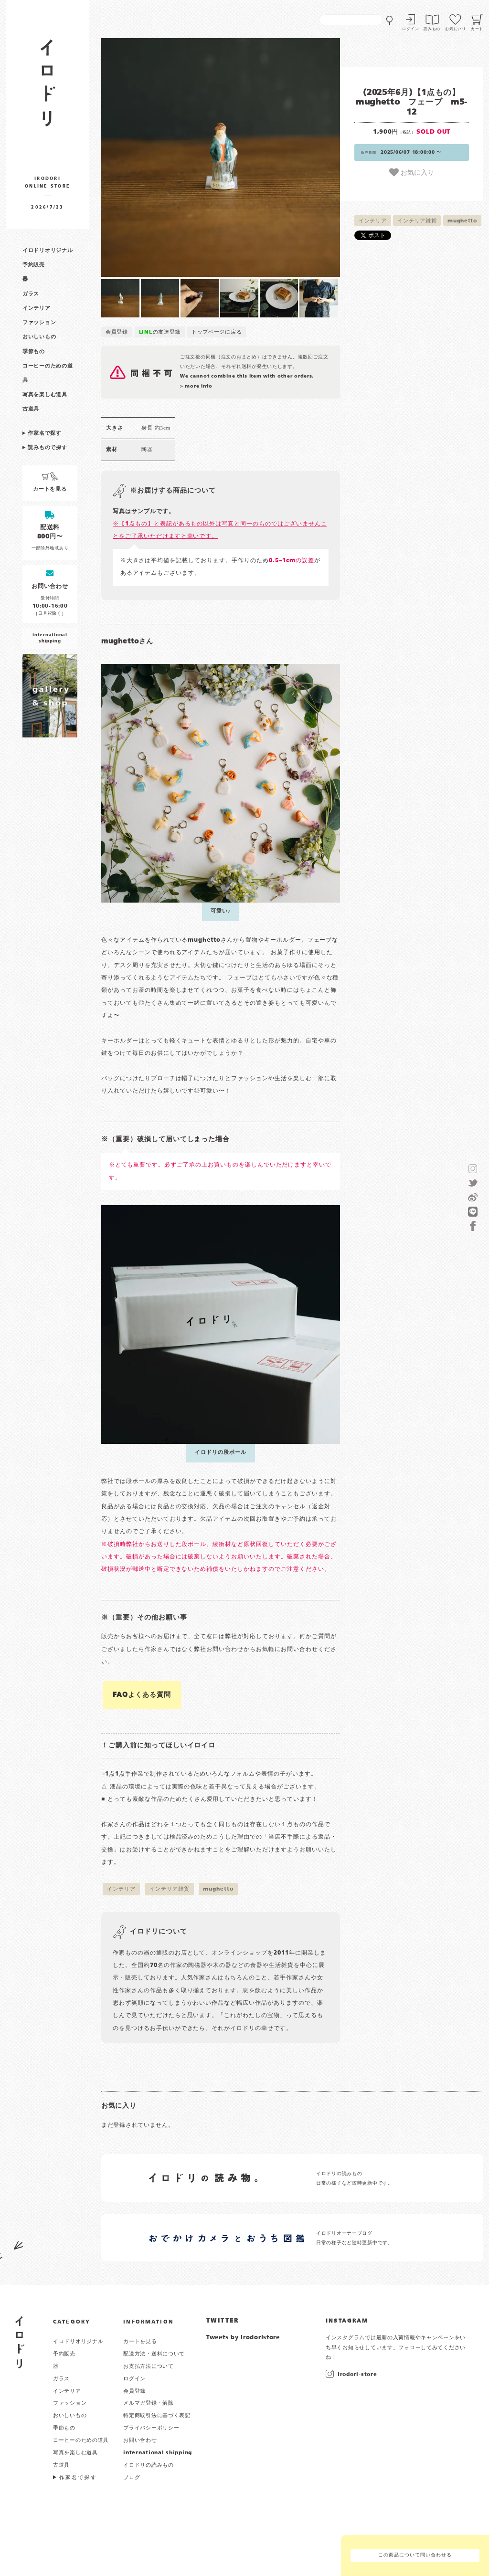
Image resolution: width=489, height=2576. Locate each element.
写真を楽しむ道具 (44, 394)
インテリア (36, 308)
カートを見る (140, 2341)
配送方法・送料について (154, 2354)
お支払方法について (148, 2366)
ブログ (131, 2477)
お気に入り (411, 172)
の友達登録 (160, 332)
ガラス (30, 294)
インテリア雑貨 (416, 221)
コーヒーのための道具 (81, 2440)
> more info (196, 386)
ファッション (39, 322)
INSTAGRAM (347, 2321)
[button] (161, 157)
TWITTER (222, 2321)
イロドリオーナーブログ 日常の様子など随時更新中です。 (354, 2238)
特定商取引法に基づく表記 (157, 2415)
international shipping (157, 2452)
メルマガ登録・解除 (148, 2403)
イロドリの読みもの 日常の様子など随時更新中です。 (354, 2179)
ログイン (410, 29)
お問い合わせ (140, 2440)
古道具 (30, 409)
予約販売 (33, 265)
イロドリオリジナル (47, 250)
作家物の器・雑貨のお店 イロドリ (47, 87)
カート (477, 29)
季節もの (33, 351)
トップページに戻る (216, 332)
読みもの (432, 29)
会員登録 (117, 332)
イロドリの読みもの (148, 2465)
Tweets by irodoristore (243, 2338)
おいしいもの (39, 337)
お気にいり (455, 29)
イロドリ (20, 2342)
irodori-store (357, 2374)
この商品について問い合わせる (414, 2555)
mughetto (462, 221)
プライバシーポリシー (151, 2428)
